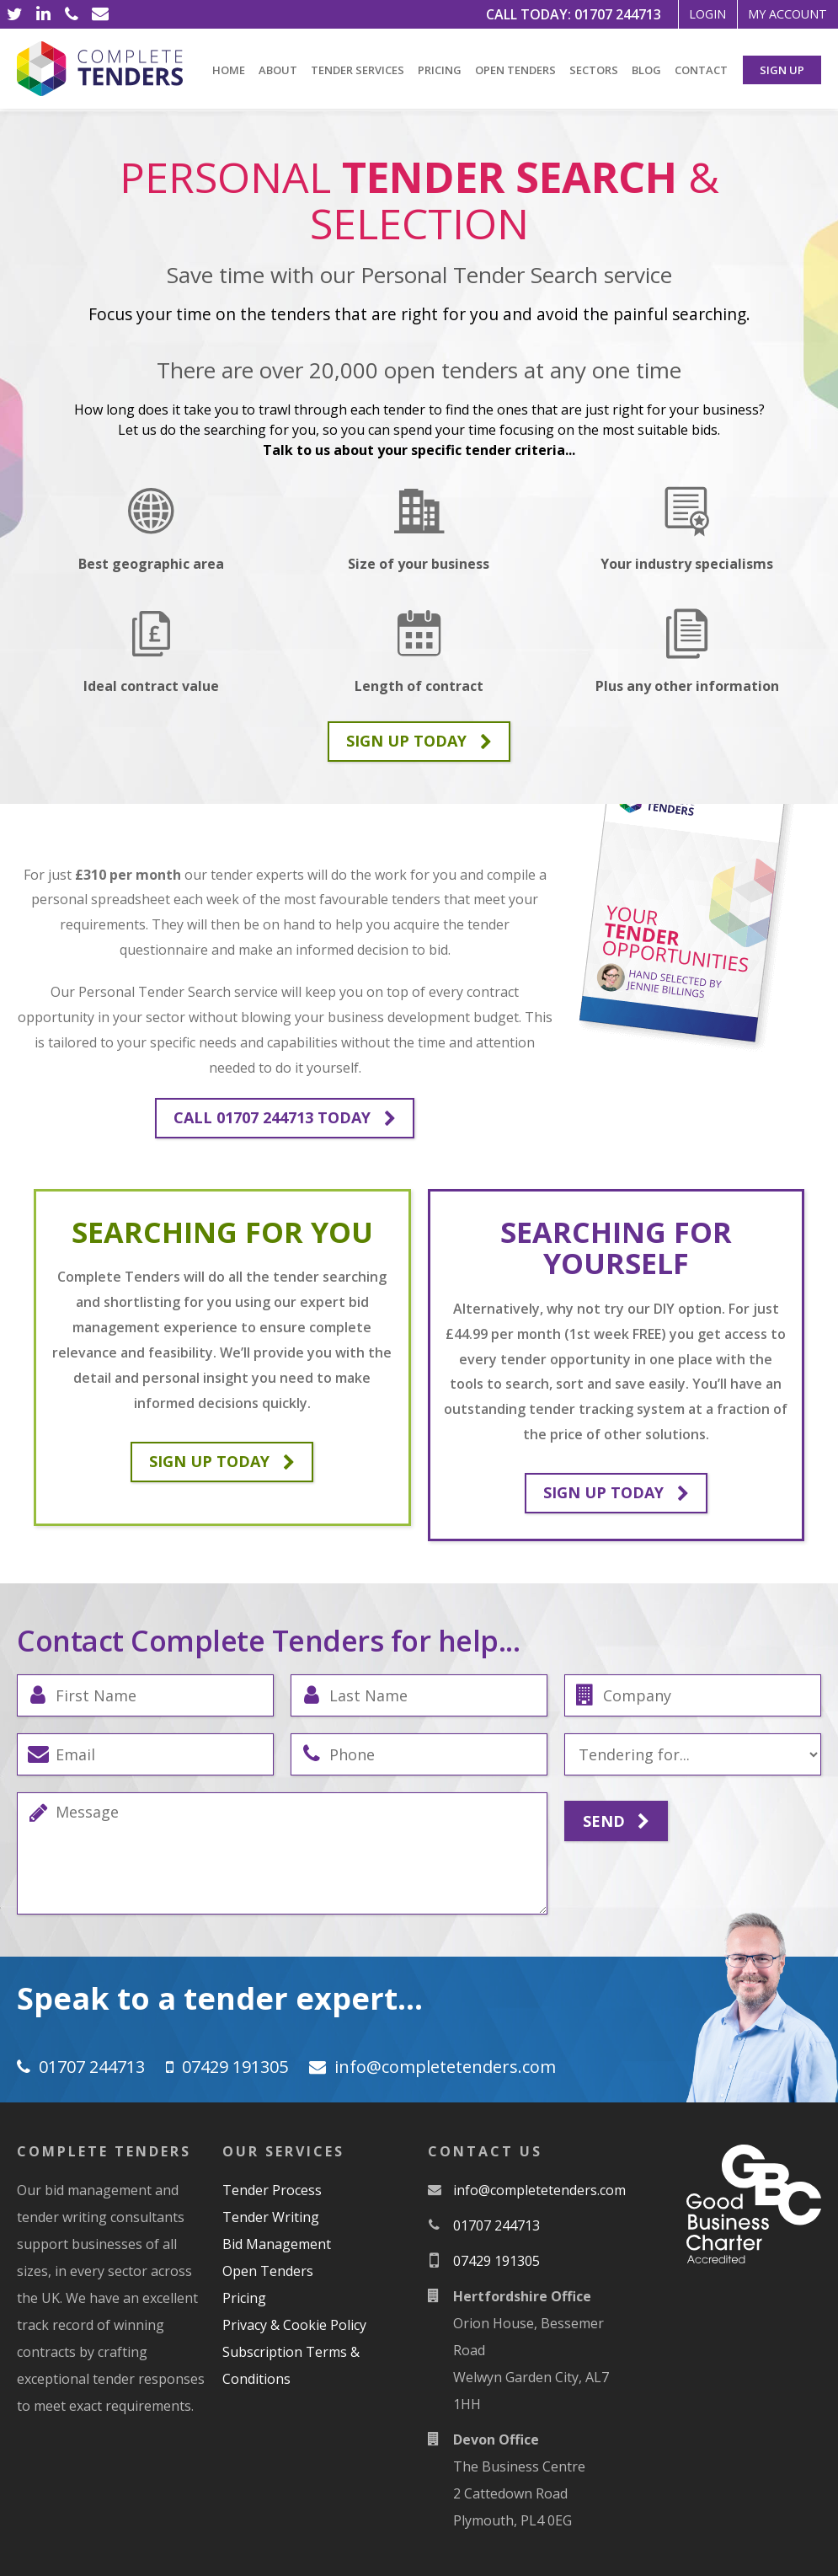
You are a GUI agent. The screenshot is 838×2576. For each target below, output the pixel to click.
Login (676, 14)
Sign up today (419, 741)
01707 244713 (577, 14)
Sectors (593, 70)
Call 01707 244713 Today (284, 1118)
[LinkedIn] (43, 14)
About (278, 70)
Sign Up (782, 70)
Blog (646, 70)
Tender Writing (270, 2217)
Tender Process (272, 2190)
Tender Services (357, 70)
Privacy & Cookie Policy (294, 2325)
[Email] (100, 14)
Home (228, 70)
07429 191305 (235, 2066)
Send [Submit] (616, 1821)
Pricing (440, 70)
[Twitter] (14, 14)
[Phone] (71, 14)
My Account (776, 14)
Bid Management (276, 2244)
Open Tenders (515, 70)
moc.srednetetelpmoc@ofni (445, 2066)
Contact (701, 70)
